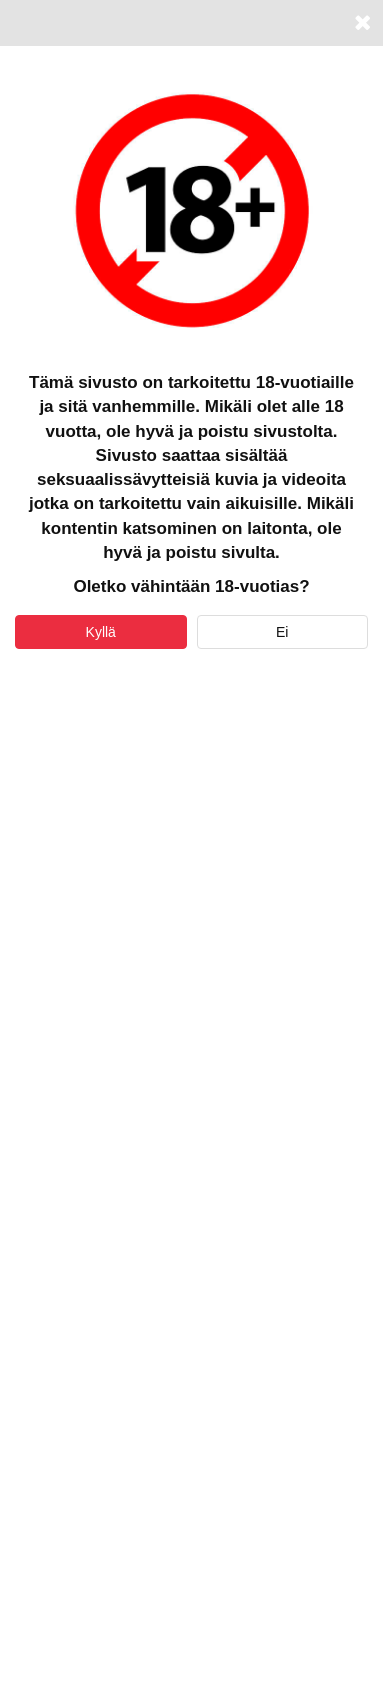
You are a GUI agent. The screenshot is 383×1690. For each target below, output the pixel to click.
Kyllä (101, 632)
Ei (282, 632)
